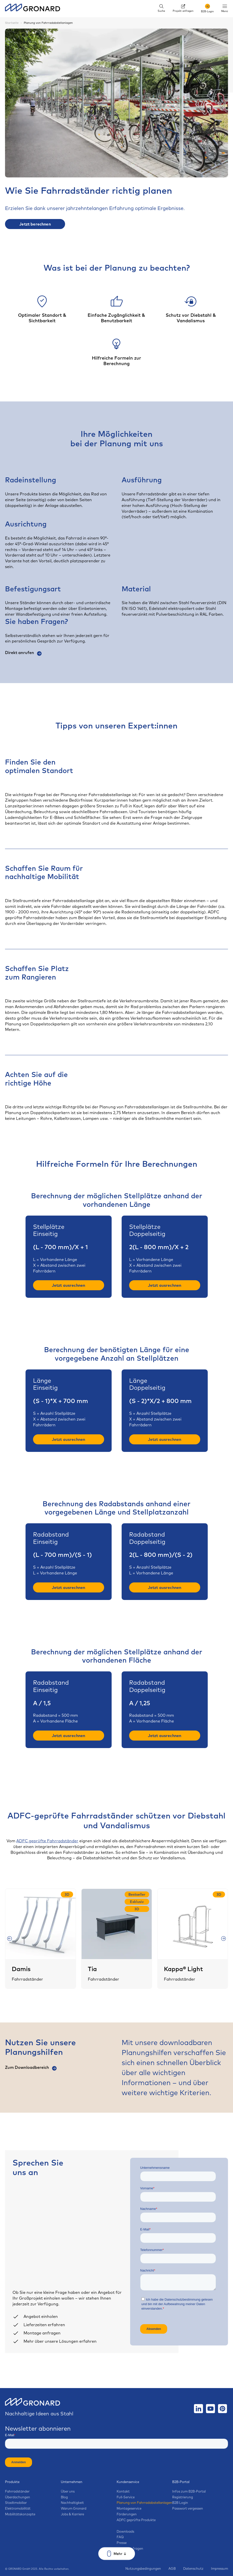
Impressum (219, 2568)
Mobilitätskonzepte (20, 2514)
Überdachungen (17, 2497)
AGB (172, 2568)
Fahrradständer (17, 2491)
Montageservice (129, 2508)
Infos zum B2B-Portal (189, 2491)
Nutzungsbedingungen (143, 2568)
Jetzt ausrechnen (68, 1285)
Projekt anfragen (130, 2548)
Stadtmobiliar (16, 2503)
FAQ (120, 2537)
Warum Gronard (73, 2508)
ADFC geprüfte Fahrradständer (47, 1840)
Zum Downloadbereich (31, 2067)
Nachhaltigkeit (72, 2503)
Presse (122, 2543)
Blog (64, 2497)
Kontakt (123, 2491)
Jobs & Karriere (72, 2514)
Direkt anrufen (23, 652)
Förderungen (127, 2514)
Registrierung (182, 2497)
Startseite (12, 23)
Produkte (12, 2482)
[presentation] (9, 1938)
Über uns (68, 2491)
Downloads (125, 2531)
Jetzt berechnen (35, 224)
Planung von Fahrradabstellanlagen (144, 2503)
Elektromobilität (18, 2508)
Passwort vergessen (187, 2508)
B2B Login (180, 2503)
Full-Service (126, 2497)
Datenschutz (193, 2568)
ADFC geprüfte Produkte (136, 2520)
